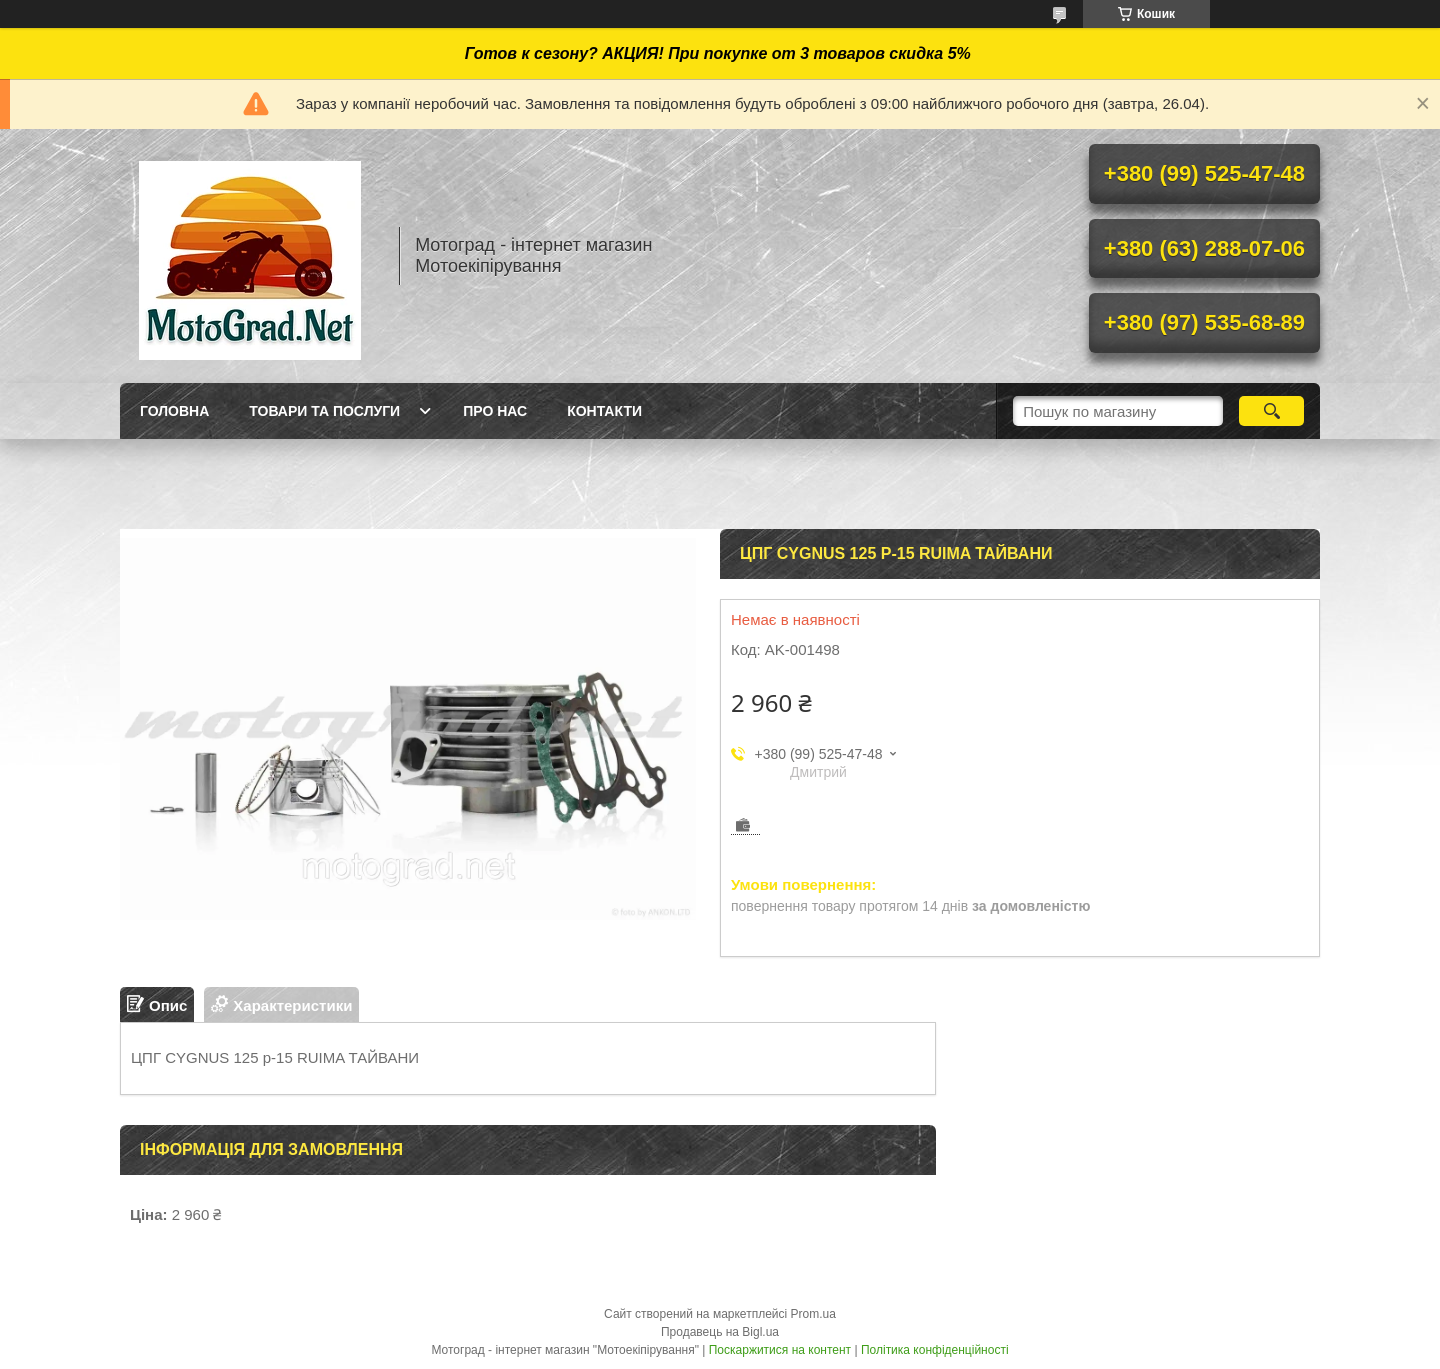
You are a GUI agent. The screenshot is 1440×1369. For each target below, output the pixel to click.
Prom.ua (813, 1314)
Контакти (604, 411)
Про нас (495, 411)
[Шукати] (1271, 411)
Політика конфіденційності (935, 1350)
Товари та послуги (324, 411)
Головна (174, 411)
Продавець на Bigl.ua (720, 1332)
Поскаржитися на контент (780, 1350)
